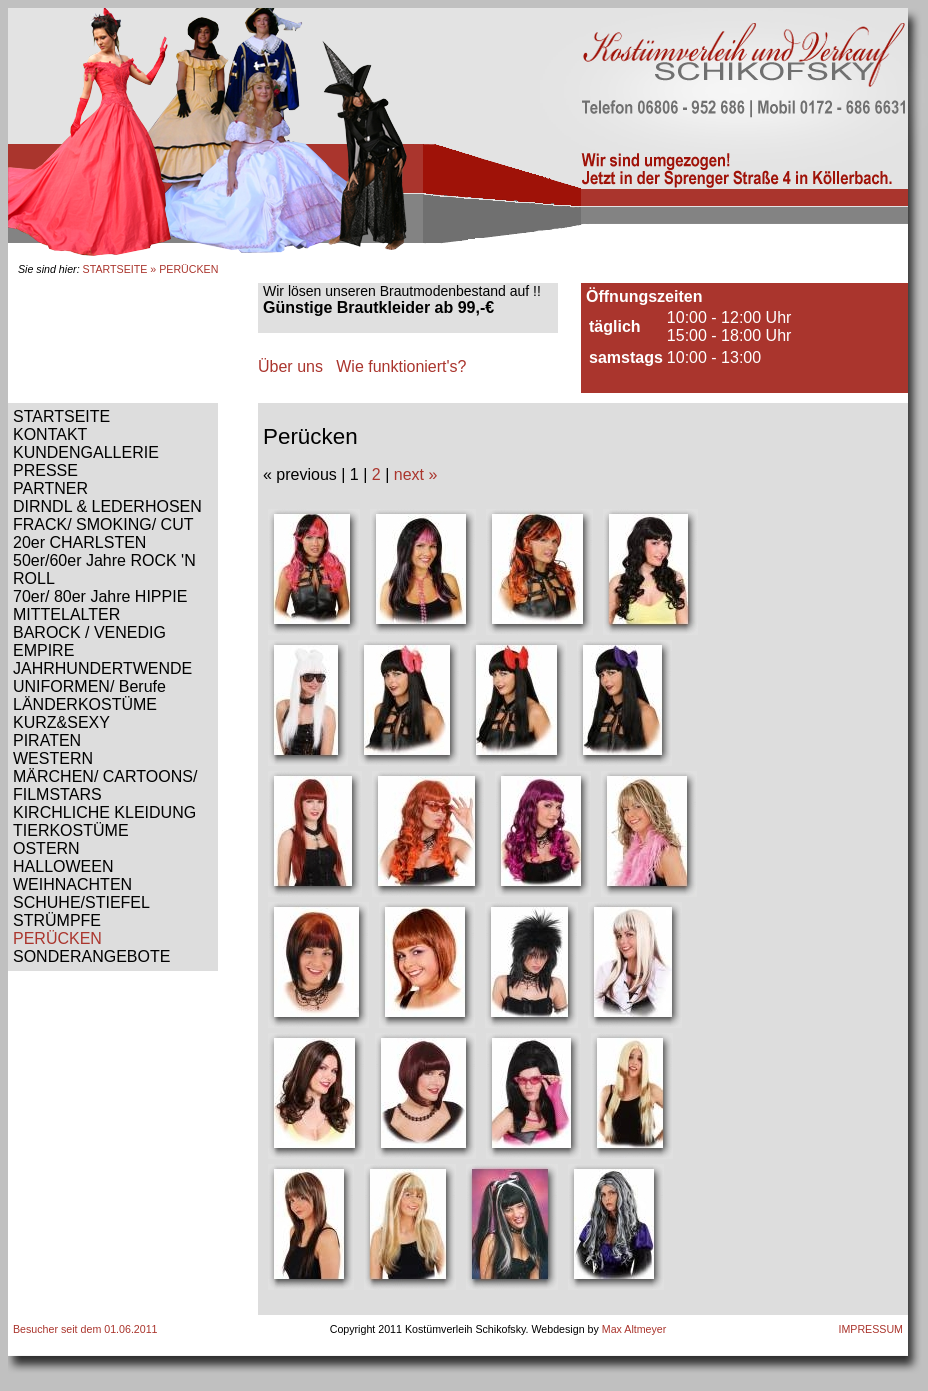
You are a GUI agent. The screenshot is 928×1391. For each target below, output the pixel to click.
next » (416, 474)
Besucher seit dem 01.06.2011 (85, 1329)
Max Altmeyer (634, 1329)
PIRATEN (47, 740)
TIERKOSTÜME (71, 830)
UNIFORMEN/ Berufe (89, 686)
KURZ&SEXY (61, 722)
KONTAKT (50, 434)
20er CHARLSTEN (79, 542)
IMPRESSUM (870, 1329)
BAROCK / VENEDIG (89, 632)
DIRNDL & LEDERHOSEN (107, 506)
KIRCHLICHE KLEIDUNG (104, 812)
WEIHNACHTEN (72, 884)
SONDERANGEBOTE (91, 956)
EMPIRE (43, 650)
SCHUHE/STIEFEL (81, 902)
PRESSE (45, 470)
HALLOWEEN (63, 866)
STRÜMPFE (57, 920)
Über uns (290, 366)
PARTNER (50, 488)
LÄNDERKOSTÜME (85, 704)
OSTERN (46, 848)
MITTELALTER (66, 614)
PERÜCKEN (57, 938)
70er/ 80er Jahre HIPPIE (100, 596)
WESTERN (53, 758)
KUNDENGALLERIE (86, 452)
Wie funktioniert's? (401, 366)
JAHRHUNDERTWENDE (102, 668)
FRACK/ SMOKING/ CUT (103, 524)
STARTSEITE (115, 269)
